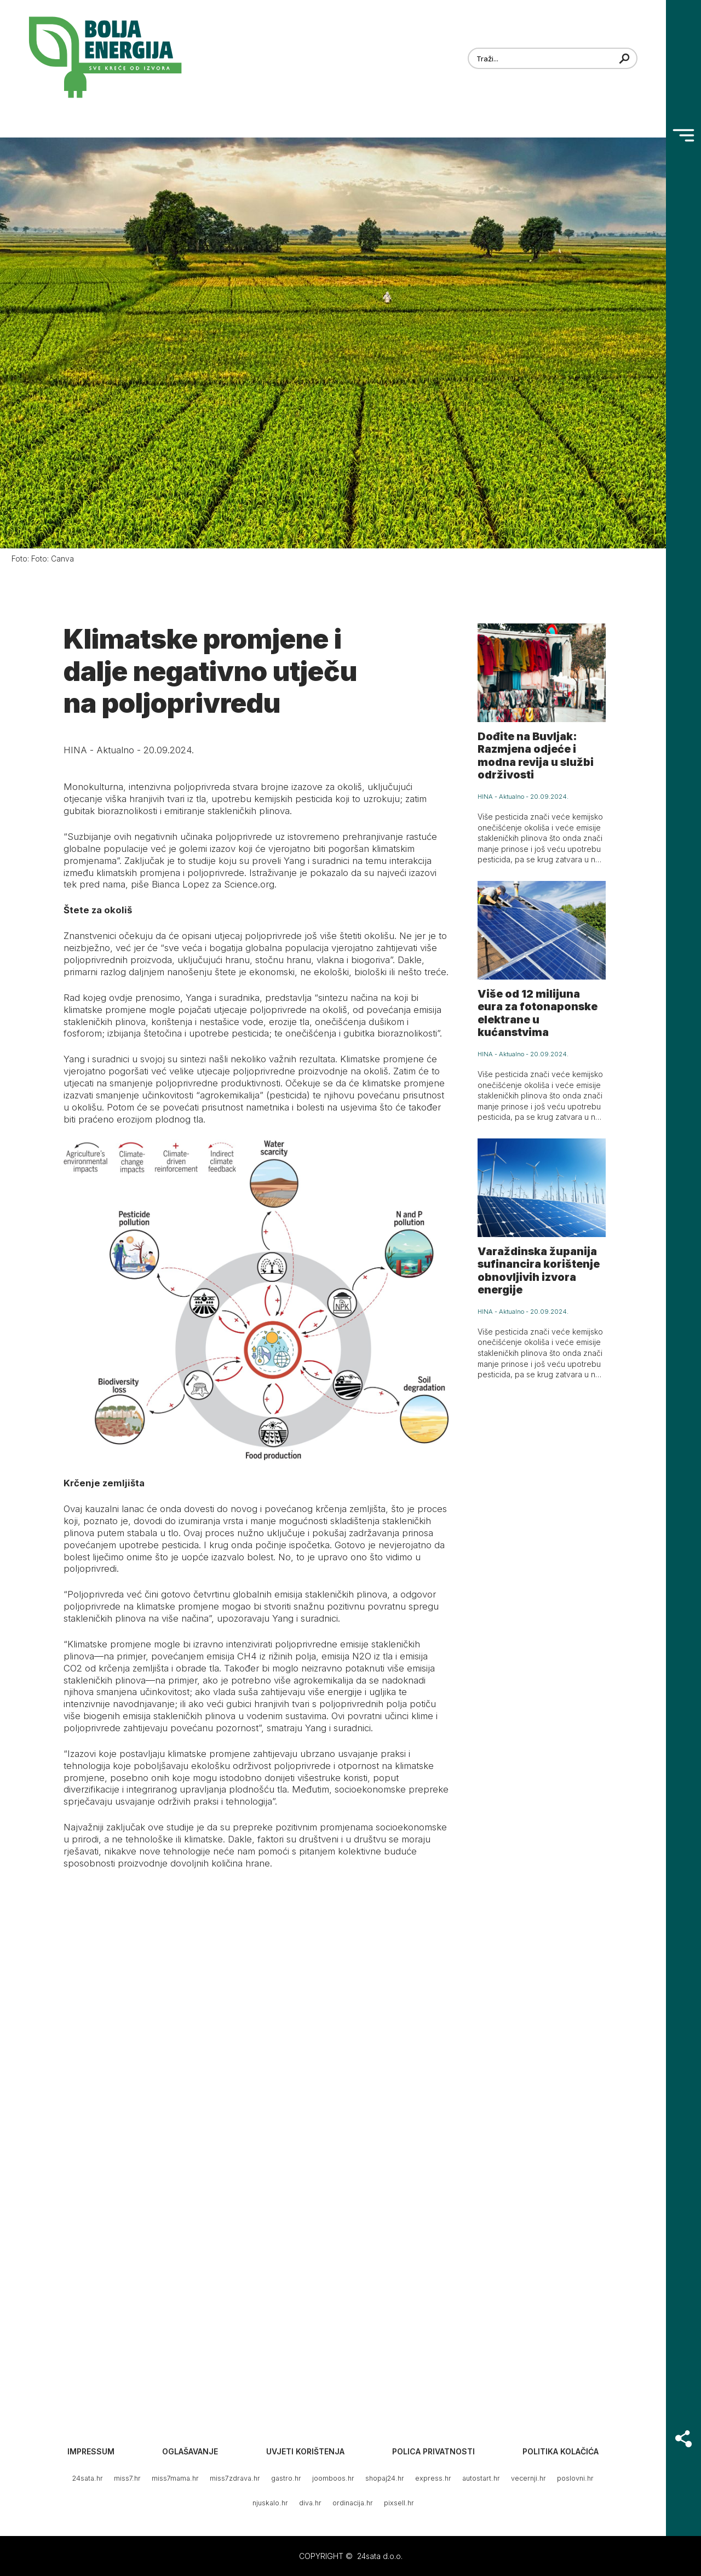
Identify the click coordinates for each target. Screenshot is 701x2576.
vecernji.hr (528, 2478)
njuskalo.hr (270, 2503)
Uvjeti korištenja (305, 2451)
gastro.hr (286, 2478)
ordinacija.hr (352, 2503)
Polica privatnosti (433, 2451)
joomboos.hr (333, 2478)
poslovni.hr (575, 2478)
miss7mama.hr (175, 2478)
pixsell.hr (399, 2503)
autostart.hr (481, 2478)
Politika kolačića (560, 2451)
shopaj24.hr (384, 2478)
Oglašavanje (190, 2451)
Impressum (90, 2451)
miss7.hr (127, 2478)
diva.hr (310, 2503)
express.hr (433, 2478)
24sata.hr (87, 2478)
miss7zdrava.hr (235, 2478)
